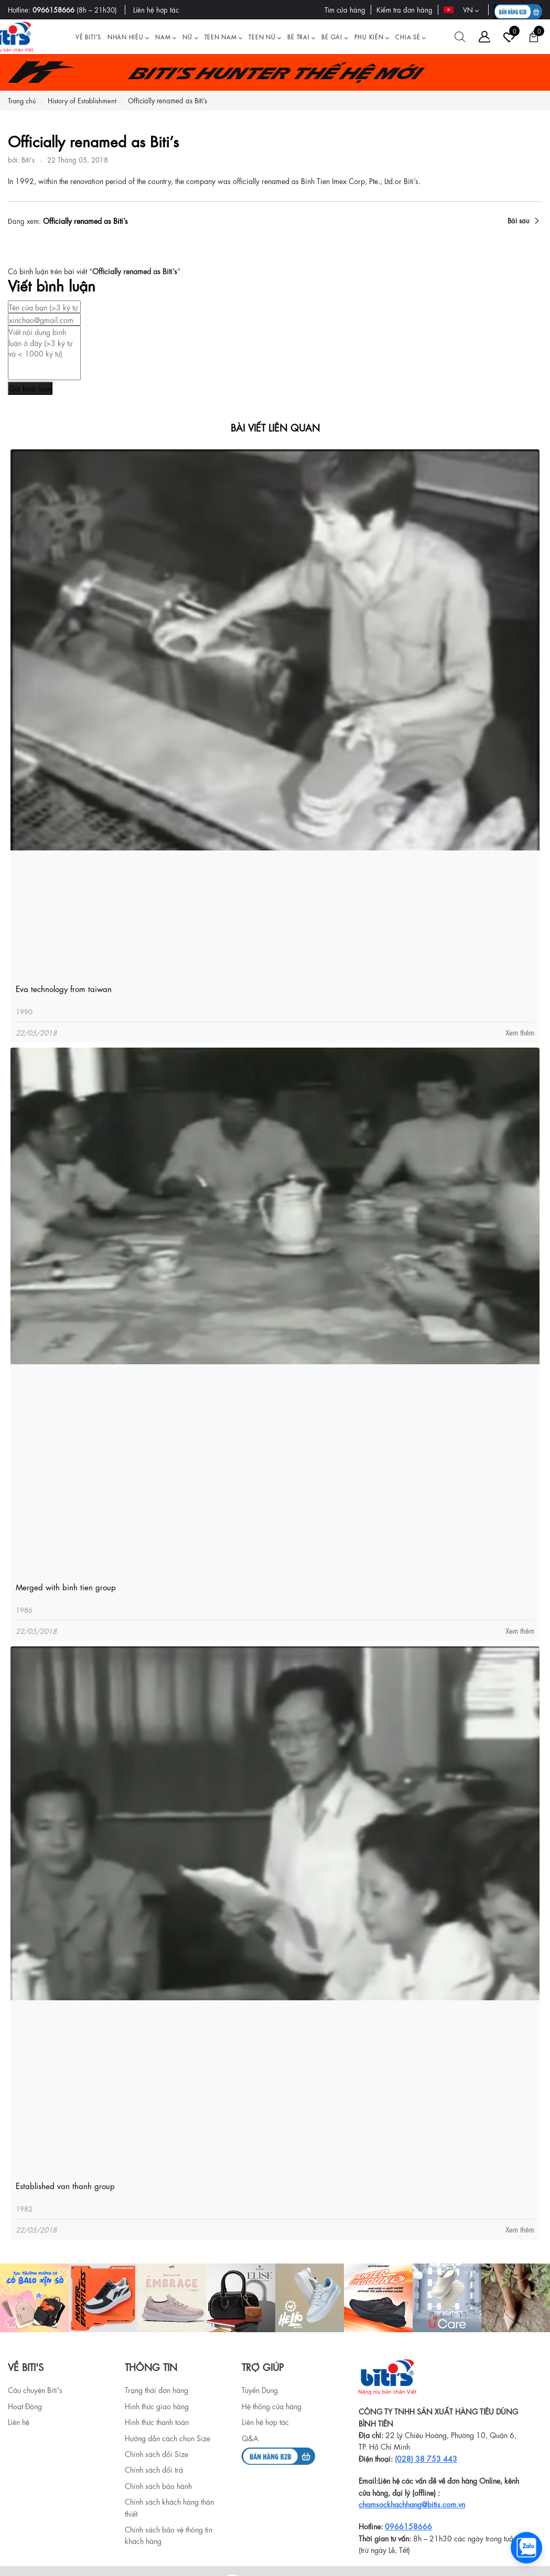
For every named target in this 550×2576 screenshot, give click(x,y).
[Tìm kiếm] (459, 36)
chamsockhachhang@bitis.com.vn (412, 2503)
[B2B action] (518, 9)
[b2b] (278, 2454)
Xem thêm (519, 1032)
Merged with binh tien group (66, 1587)
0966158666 (53, 9)
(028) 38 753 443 (426, 2458)
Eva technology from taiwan (64, 989)
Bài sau (519, 219)
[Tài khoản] (484, 36)
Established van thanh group (65, 2186)
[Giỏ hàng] (533, 36)
